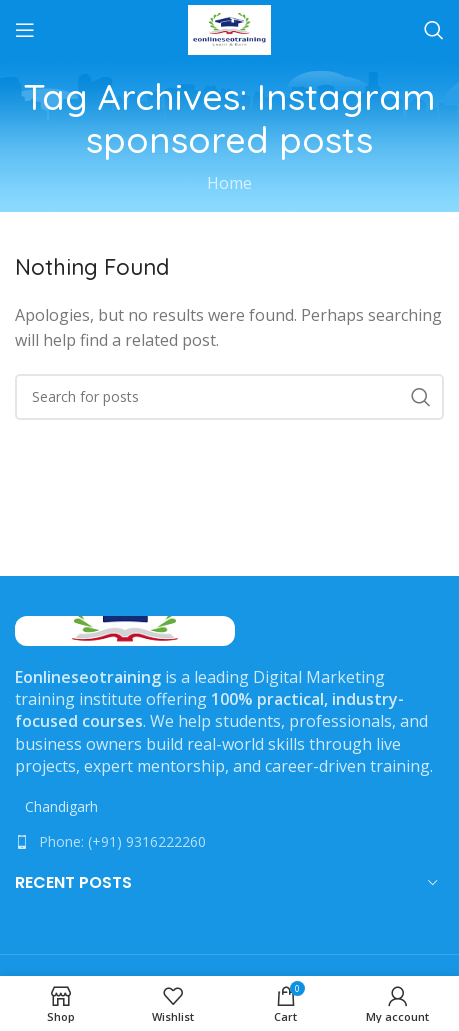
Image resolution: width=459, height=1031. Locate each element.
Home (229, 183)
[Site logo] (229, 28)
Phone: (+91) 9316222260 (122, 841)
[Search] (434, 30)
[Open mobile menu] (25, 30)
